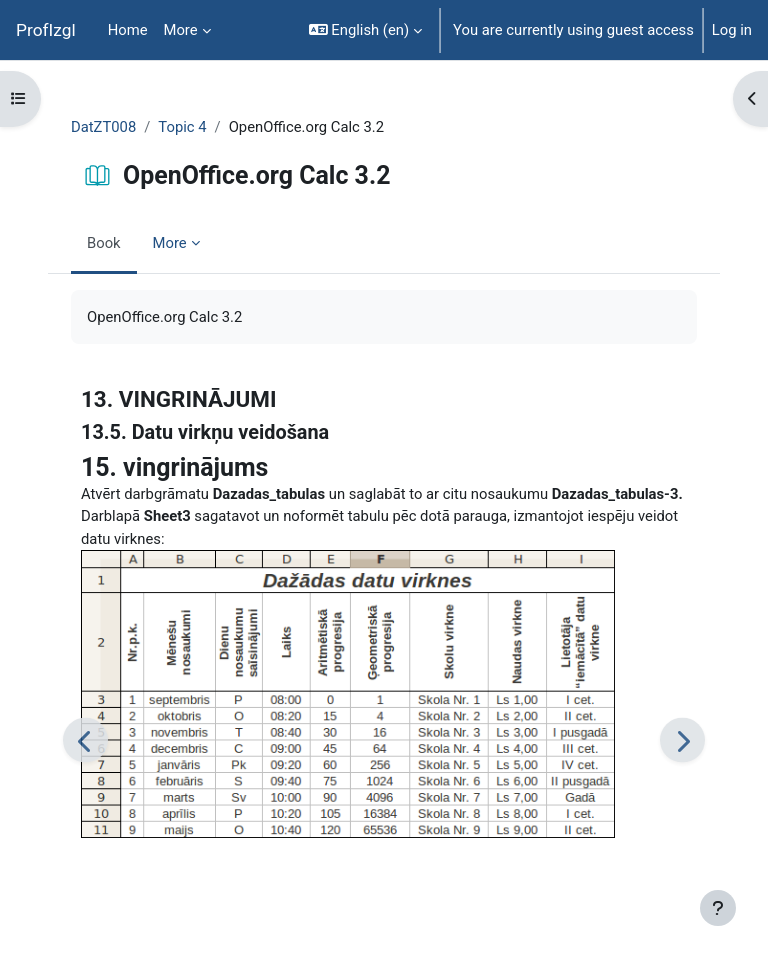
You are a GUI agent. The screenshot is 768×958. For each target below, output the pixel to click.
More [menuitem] (181, 30)
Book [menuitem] (104, 243)
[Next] (682, 740)
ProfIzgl (46, 30)
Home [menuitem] (128, 30)
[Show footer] (718, 908)
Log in (732, 30)
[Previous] (85, 740)
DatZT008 (103, 127)
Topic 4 (182, 127)
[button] (365, 30)
